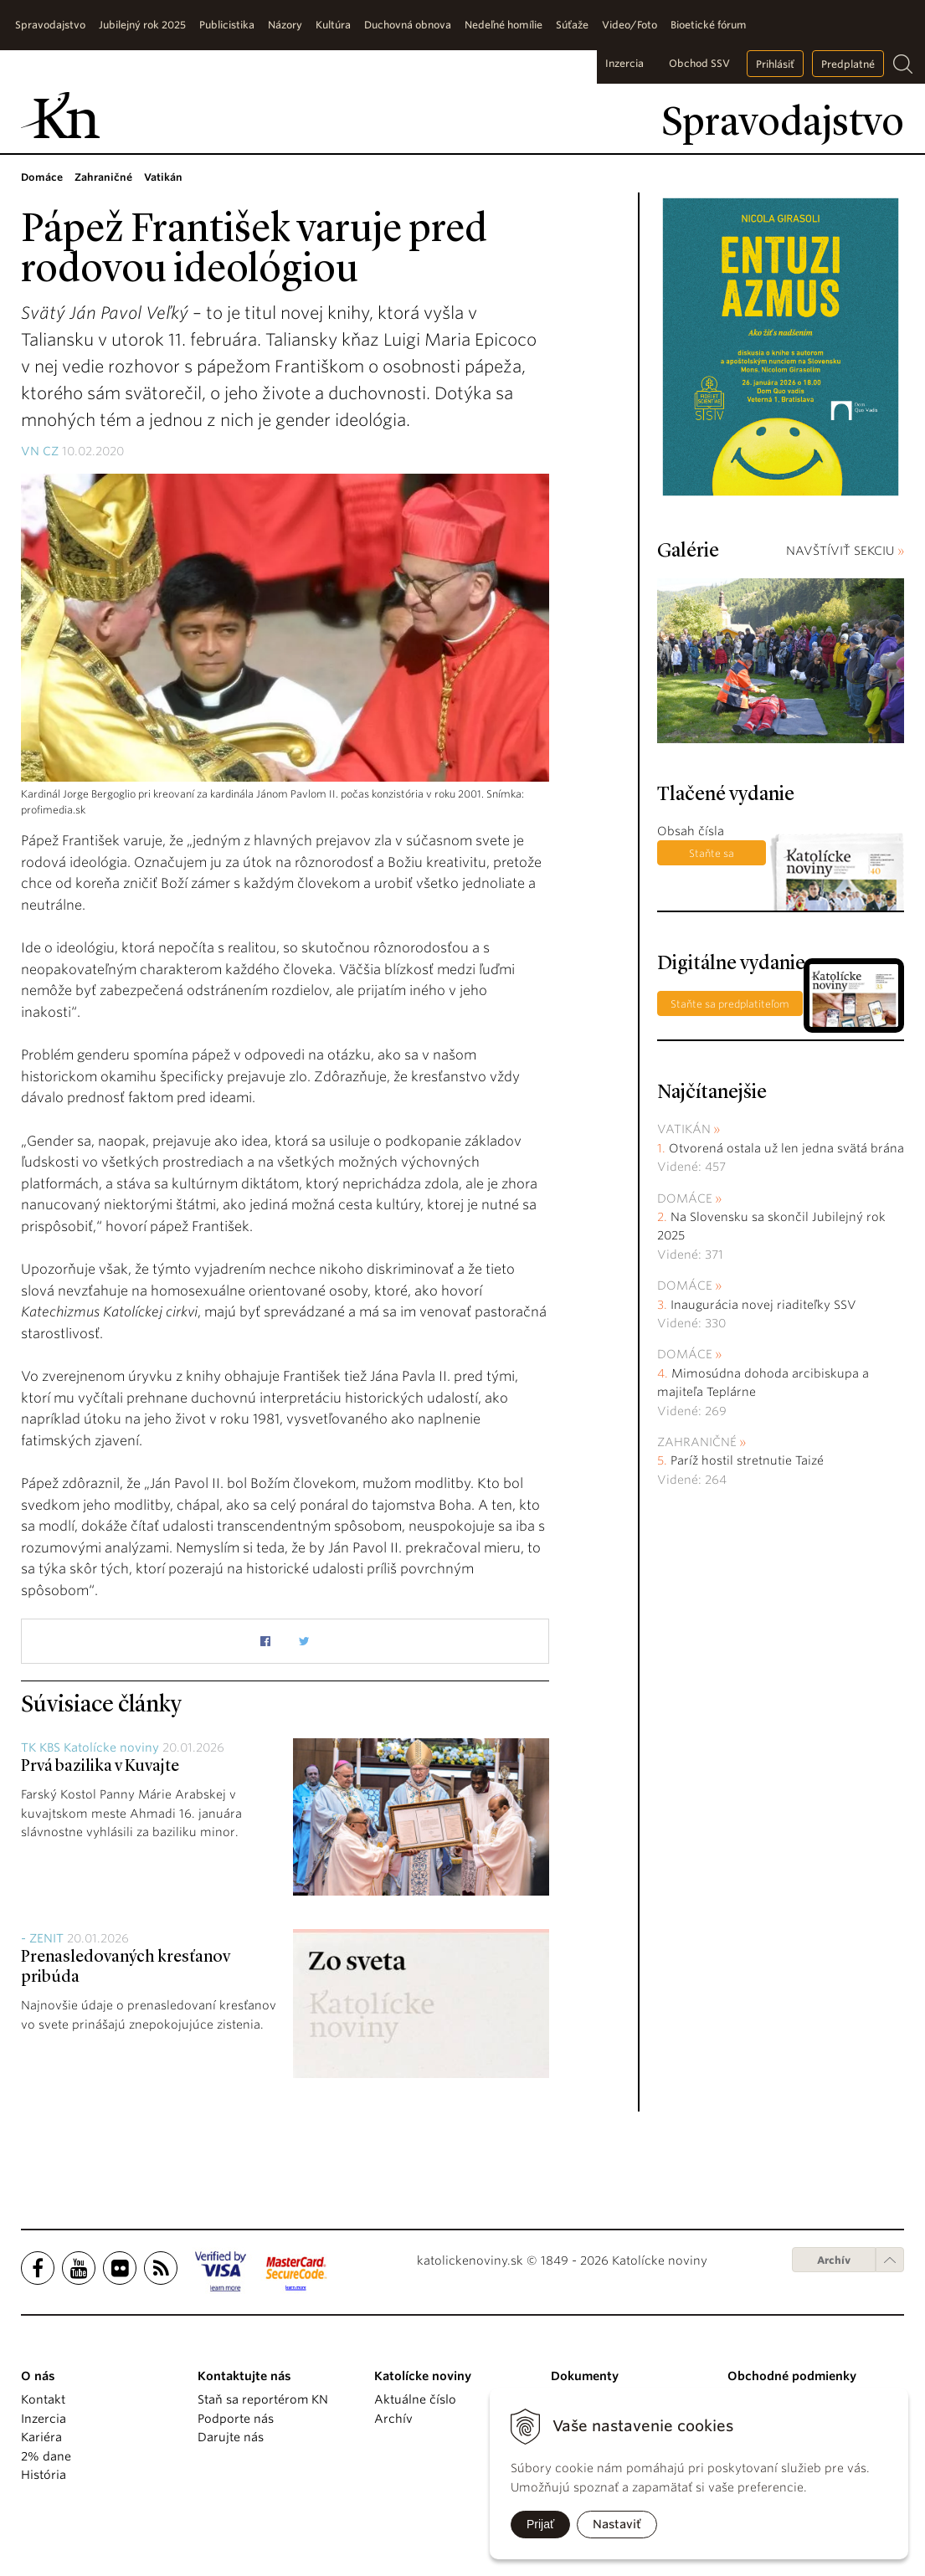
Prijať (540, 2524)
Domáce (684, 1198)
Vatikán (684, 1129)
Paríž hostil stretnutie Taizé (747, 1460)
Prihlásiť (775, 64)
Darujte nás (231, 2437)
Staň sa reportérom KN (263, 2399)
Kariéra (41, 2437)
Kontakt (43, 2399)
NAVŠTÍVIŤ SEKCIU (845, 550)
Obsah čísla (690, 831)
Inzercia (624, 63)
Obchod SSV (699, 63)
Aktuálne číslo (415, 2399)
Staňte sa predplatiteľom (711, 856)
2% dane (46, 2456)
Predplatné (848, 64)
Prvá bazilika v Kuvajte (100, 1766)
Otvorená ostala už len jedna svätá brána (786, 1148)
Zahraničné (697, 1442)
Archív (833, 2260)
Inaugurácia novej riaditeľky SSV (763, 1304)
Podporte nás (236, 2418)
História (43, 2474)
